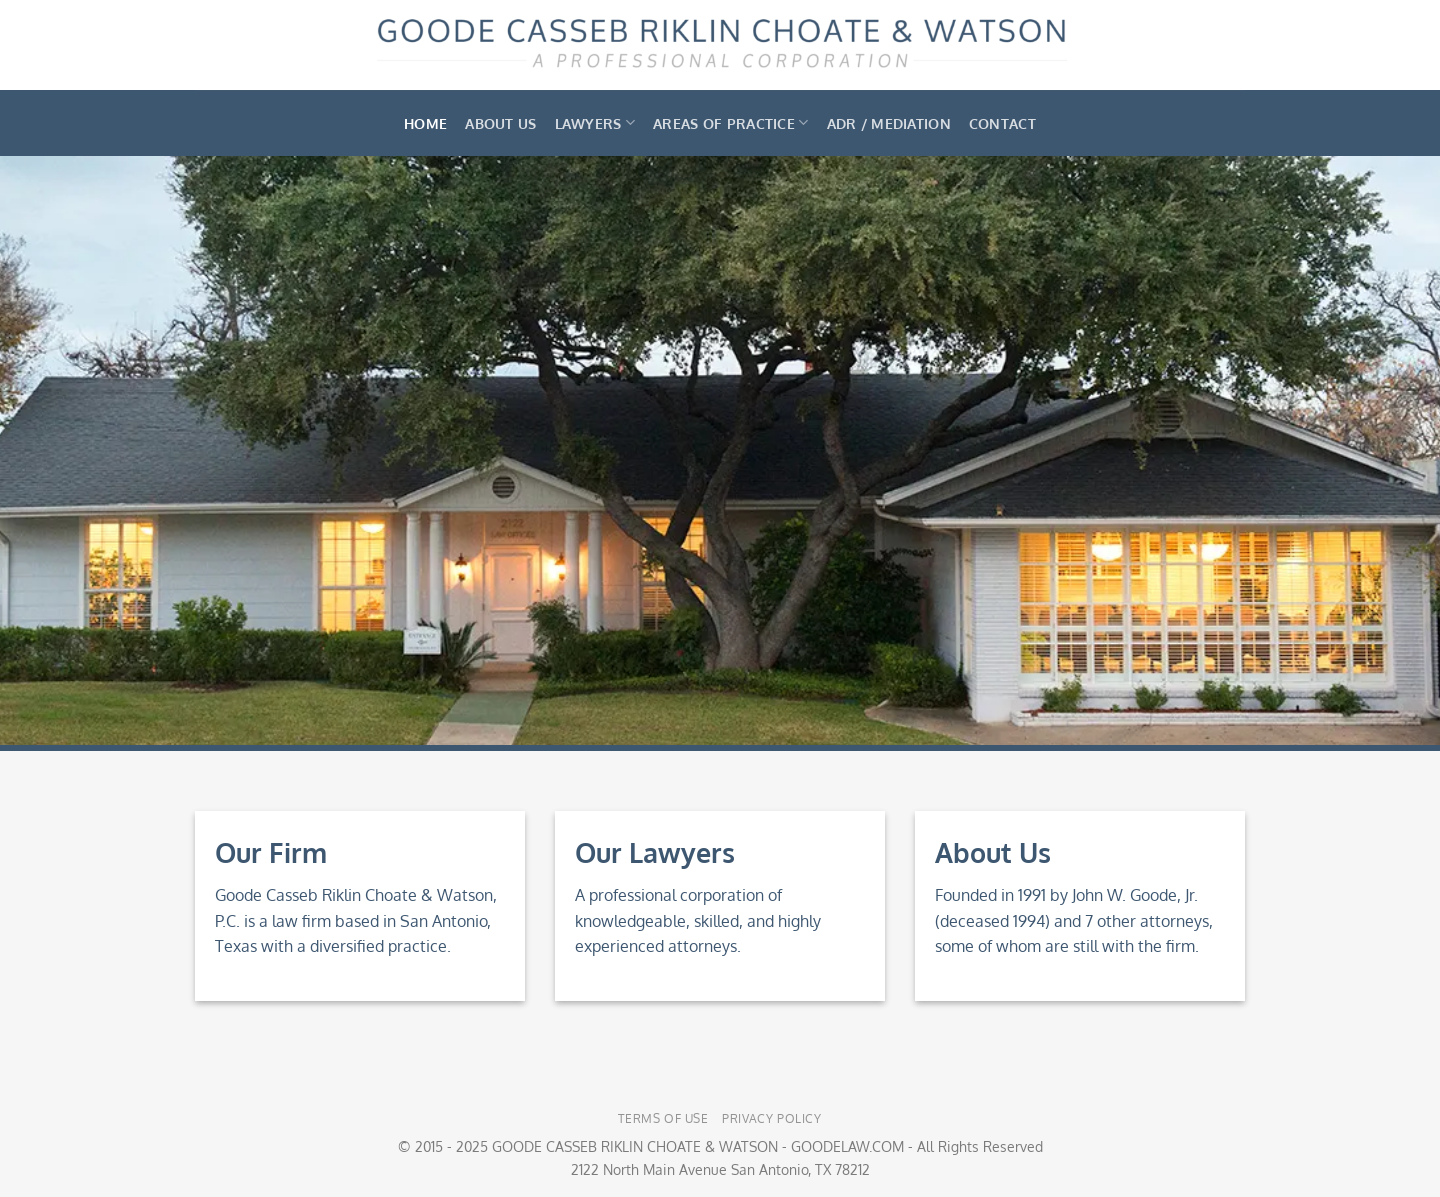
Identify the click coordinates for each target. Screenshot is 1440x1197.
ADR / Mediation (889, 123)
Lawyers (595, 122)
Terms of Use (663, 1118)
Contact (1002, 123)
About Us (500, 123)
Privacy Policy (772, 1118)
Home (425, 123)
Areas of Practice (730, 122)
